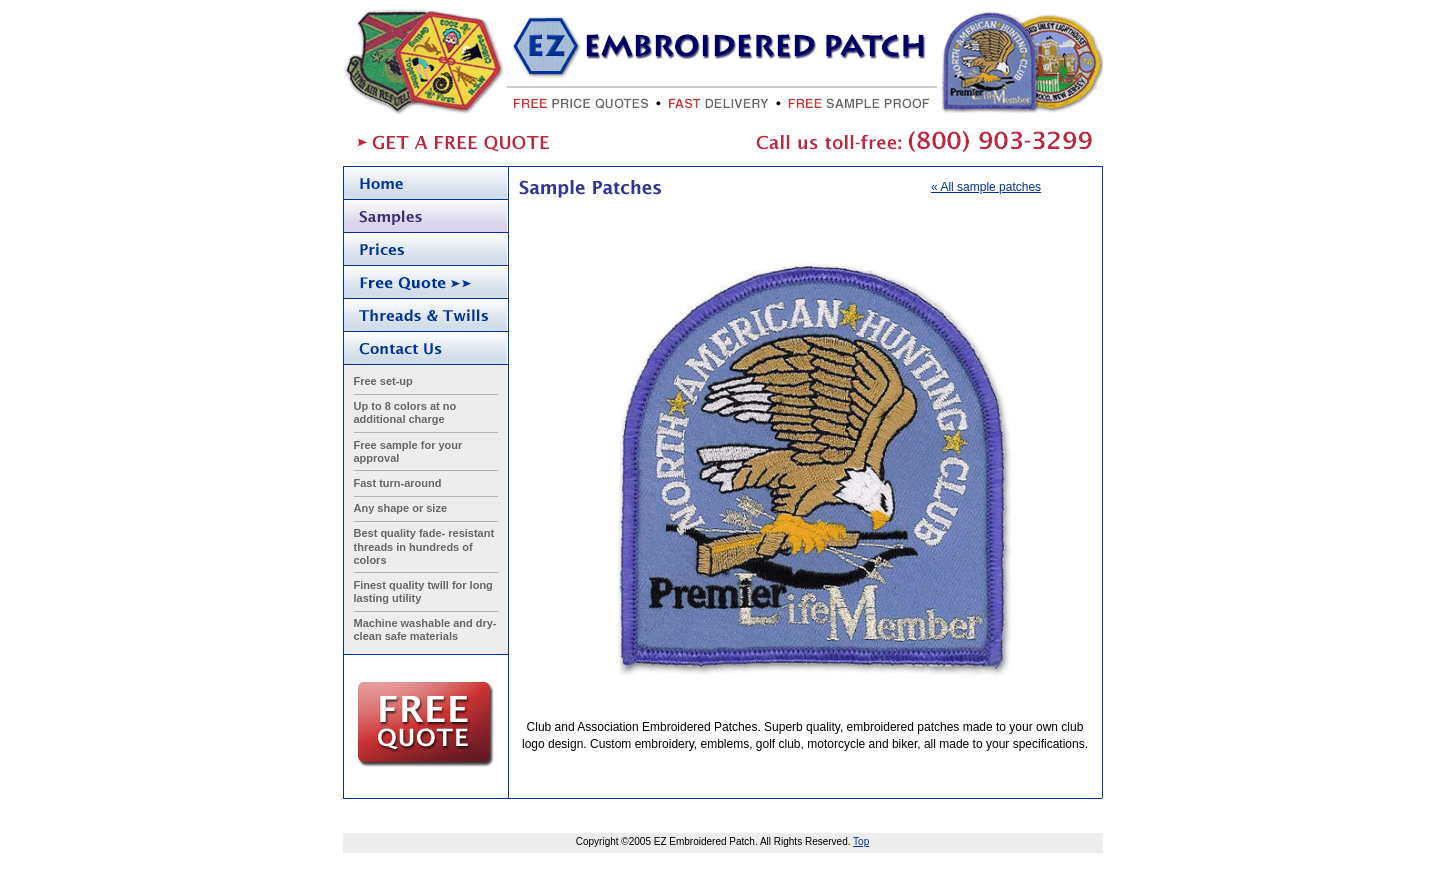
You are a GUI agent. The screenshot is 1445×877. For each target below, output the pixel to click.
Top (861, 841)
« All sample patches (986, 187)
